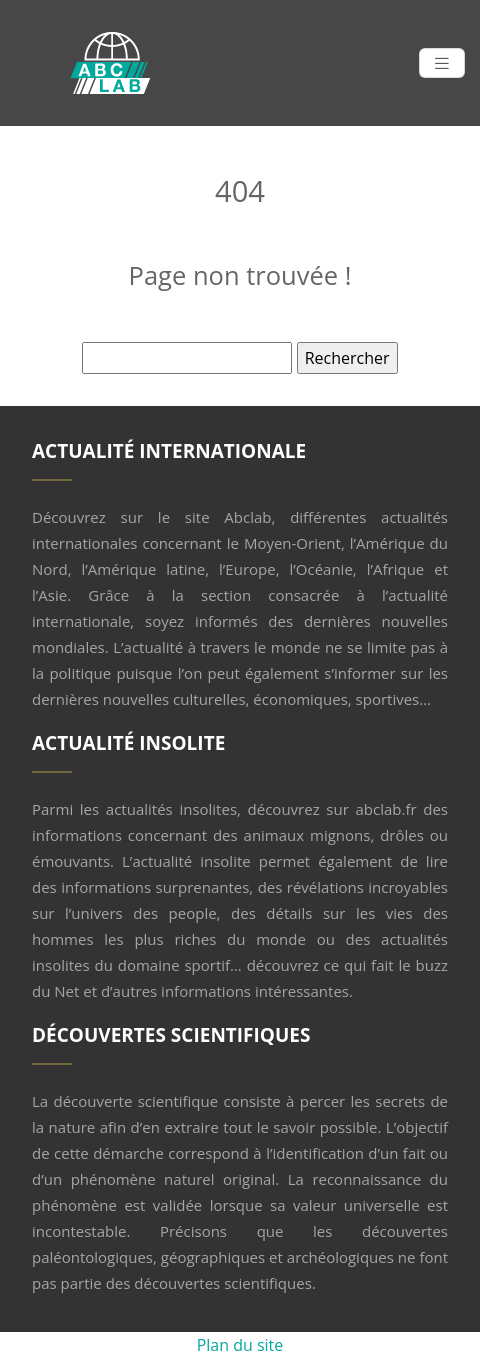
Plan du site (240, 1345)
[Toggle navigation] (442, 63)
